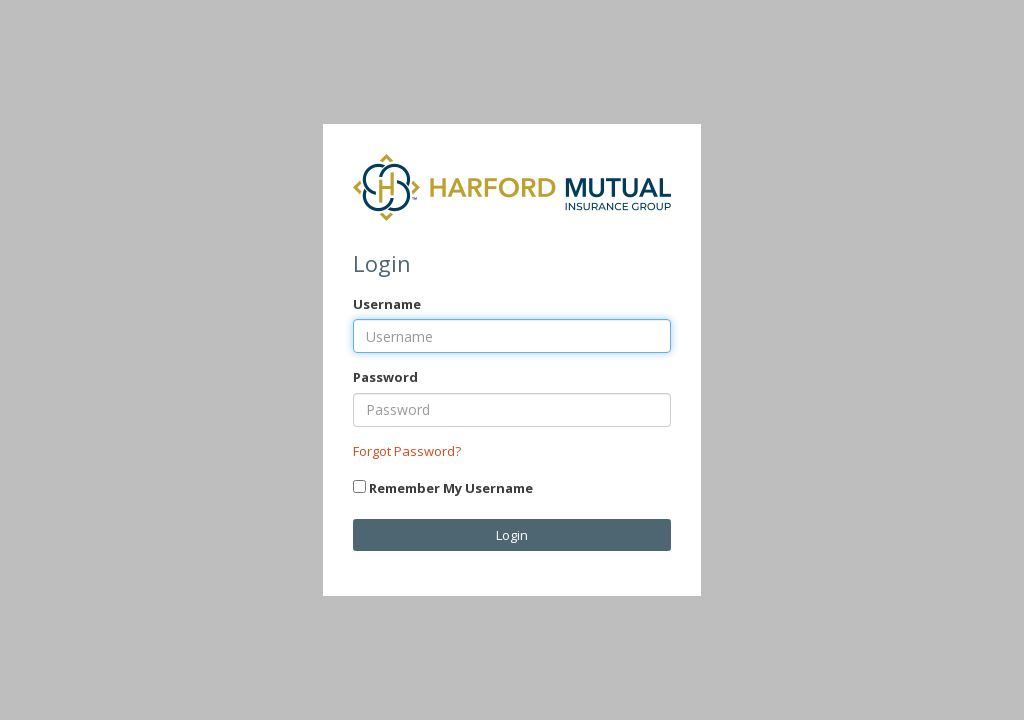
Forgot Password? (407, 451)
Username (387, 304)
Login (512, 535)
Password (385, 377)
